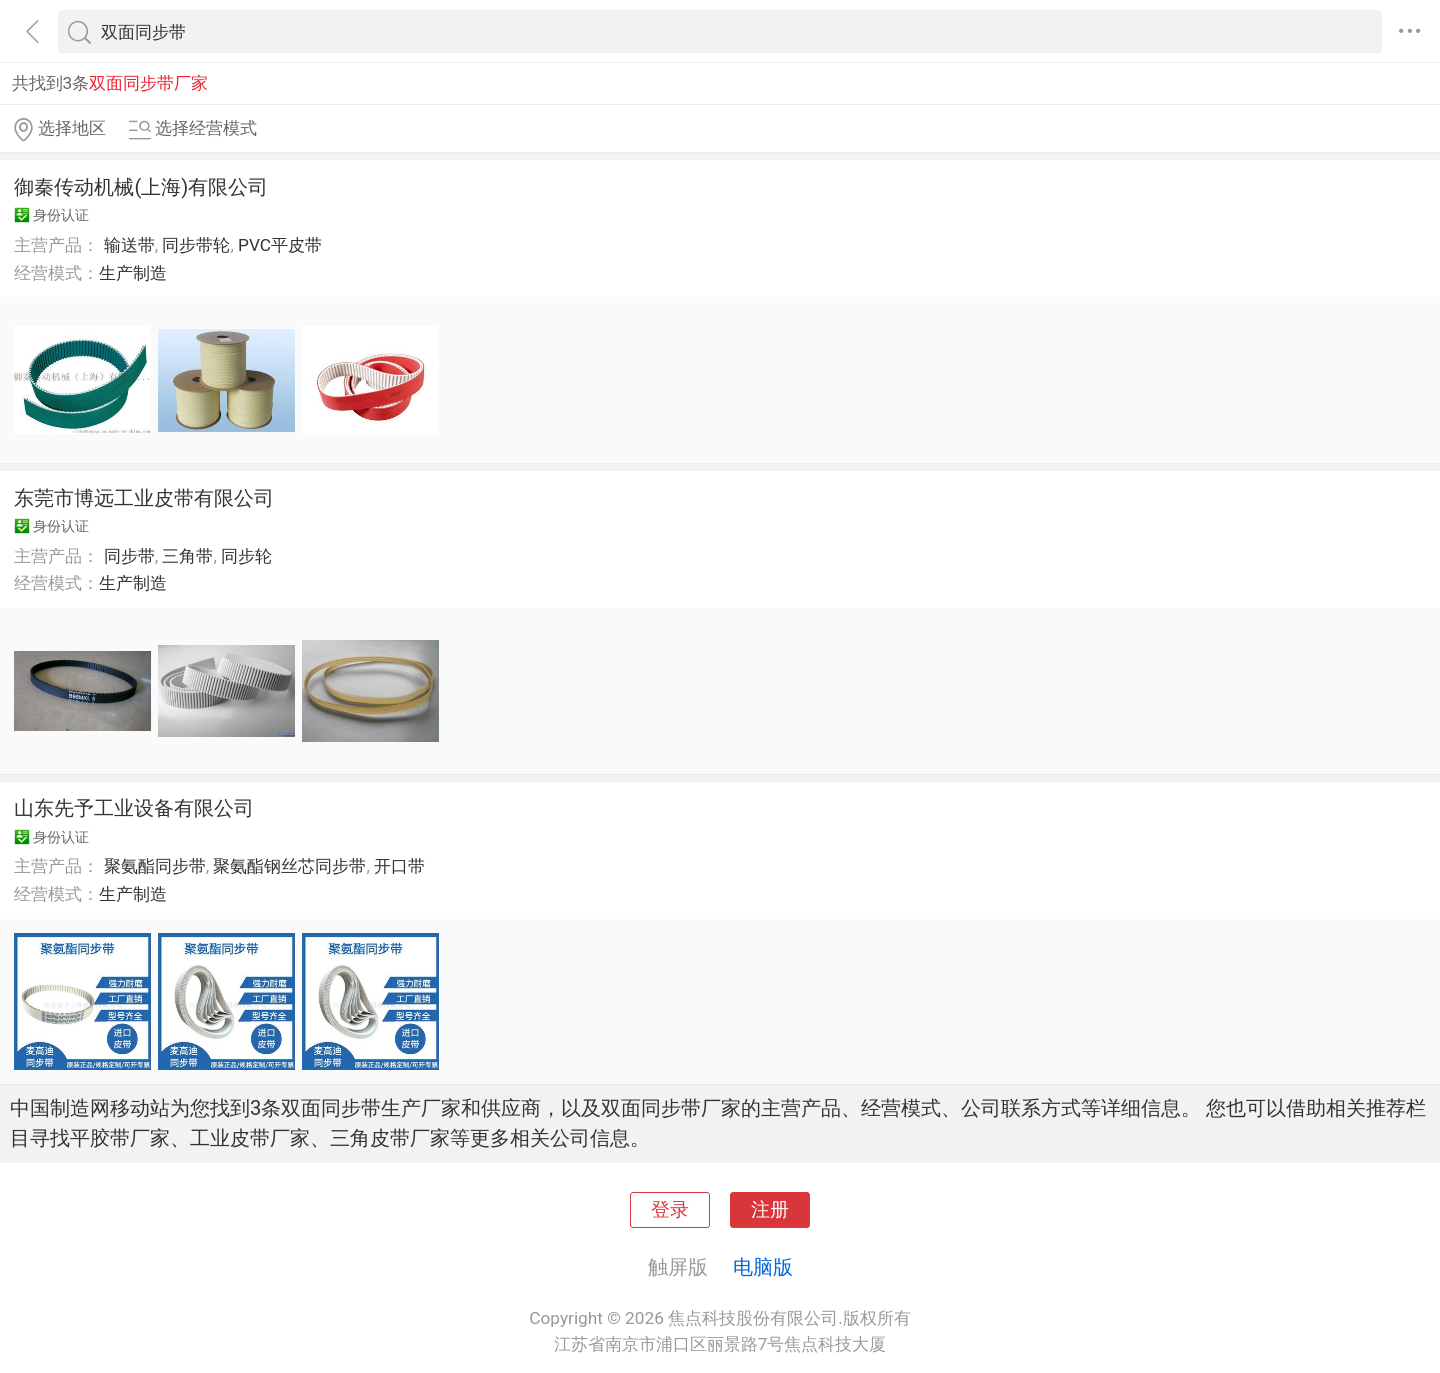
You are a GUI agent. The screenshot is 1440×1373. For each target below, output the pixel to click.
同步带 (129, 556)
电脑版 (763, 1267)
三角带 (187, 556)
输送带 (129, 245)
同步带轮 (196, 245)
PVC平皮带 (280, 245)
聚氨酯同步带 (155, 866)
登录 (670, 1210)
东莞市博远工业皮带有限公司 (144, 498)
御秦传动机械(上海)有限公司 (141, 187)
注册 (770, 1210)
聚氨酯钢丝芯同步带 (289, 866)
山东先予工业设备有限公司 (134, 808)
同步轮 (246, 556)
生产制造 (133, 273)
